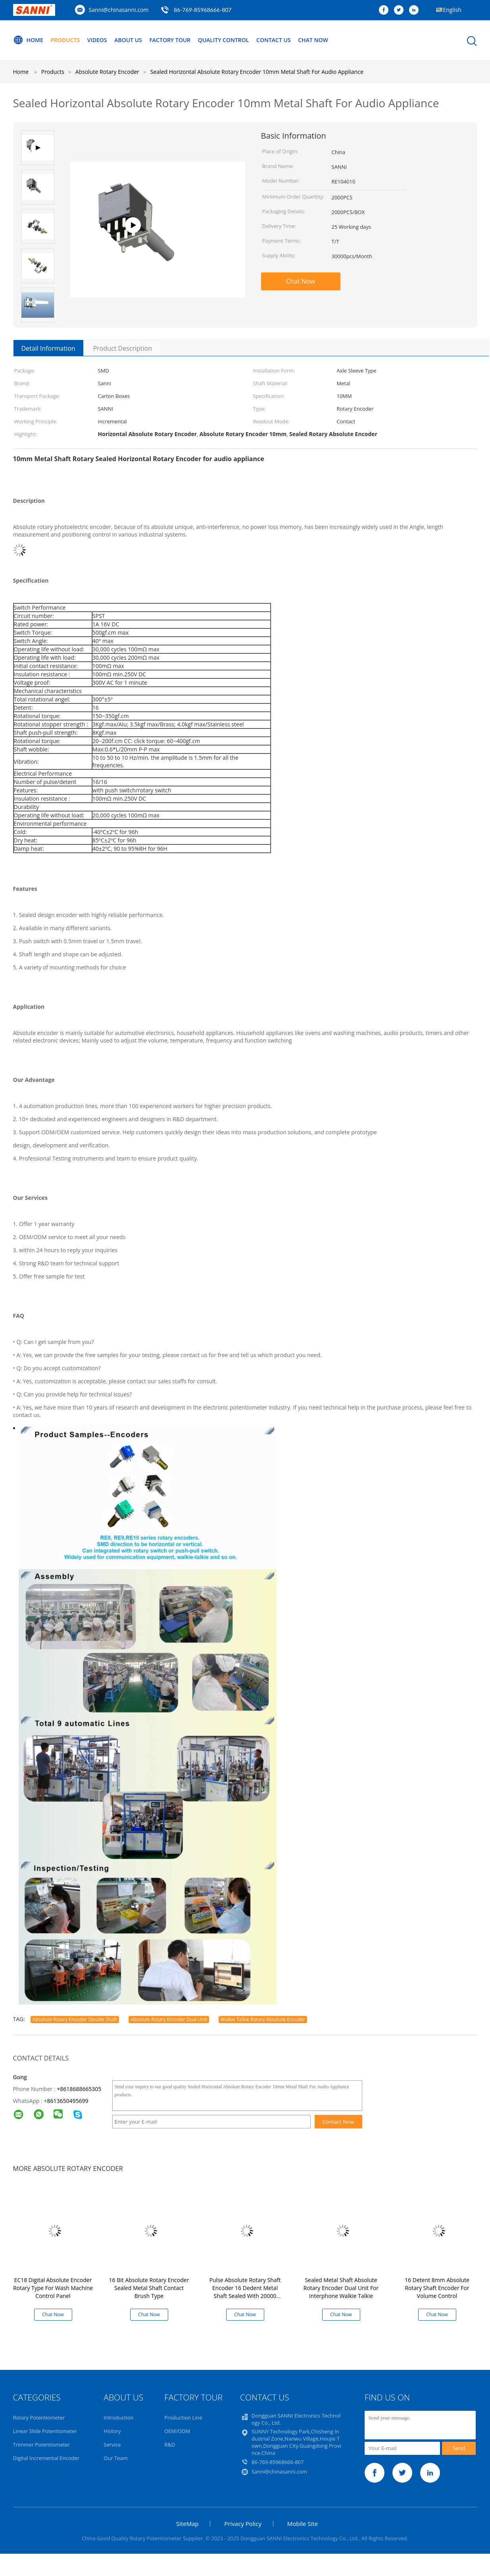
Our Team (116, 2458)
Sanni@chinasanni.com (119, 10)
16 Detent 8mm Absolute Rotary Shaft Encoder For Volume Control (437, 2288)
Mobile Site (302, 2523)
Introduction (118, 2417)
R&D (169, 2444)
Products (65, 40)
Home (28, 40)
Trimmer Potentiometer (41, 2444)
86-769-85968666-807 (203, 9)
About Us (128, 40)
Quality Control (223, 40)
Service (112, 2444)
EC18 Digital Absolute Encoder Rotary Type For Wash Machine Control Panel (53, 2288)
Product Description (122, 348)
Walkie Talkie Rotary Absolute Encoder (263, 2019)
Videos (97, 40)
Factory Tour (169, 40)
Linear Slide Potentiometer (45, 2431)
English (452, 10)
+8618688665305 (79, 2089)
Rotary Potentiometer (39, 2417)
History (112, 2431)
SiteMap (187, 2523)
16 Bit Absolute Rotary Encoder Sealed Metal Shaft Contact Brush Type (149, 2288)
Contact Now (338, 2121)
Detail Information (48, 348)
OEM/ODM (177, 2431)
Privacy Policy (242, 2523)
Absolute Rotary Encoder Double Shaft (75, 2019)
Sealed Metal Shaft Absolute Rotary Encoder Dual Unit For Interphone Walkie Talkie (341, 2288)
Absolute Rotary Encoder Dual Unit (169, 2019)
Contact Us (273, 40)
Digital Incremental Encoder (46, 2458)
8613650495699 (67, 2101)
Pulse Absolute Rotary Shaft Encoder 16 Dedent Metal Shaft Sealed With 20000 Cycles (245, 2292)
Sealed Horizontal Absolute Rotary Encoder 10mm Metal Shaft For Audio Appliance (256, 71)
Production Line (183, 2417)
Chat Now (313, 40)
